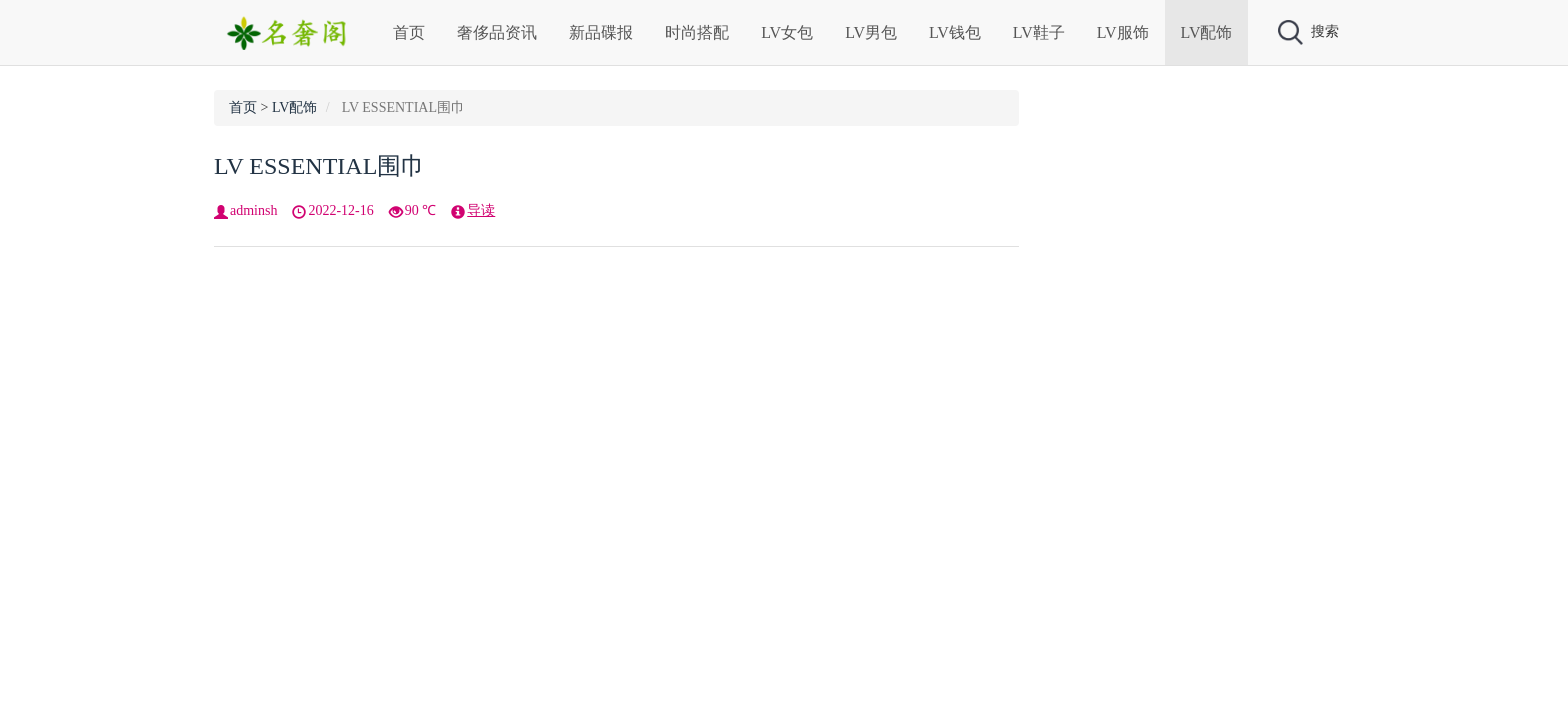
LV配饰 (1207, 32)
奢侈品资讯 (497, 32)
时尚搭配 (697, 32)
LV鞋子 (1039, 32)
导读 (481, 210)
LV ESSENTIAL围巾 (319, 166)
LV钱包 (955, 32)
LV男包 (871, 32)
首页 (409, 32)
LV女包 (787, 32)
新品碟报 (601, 32)
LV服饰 (1123, 32)
